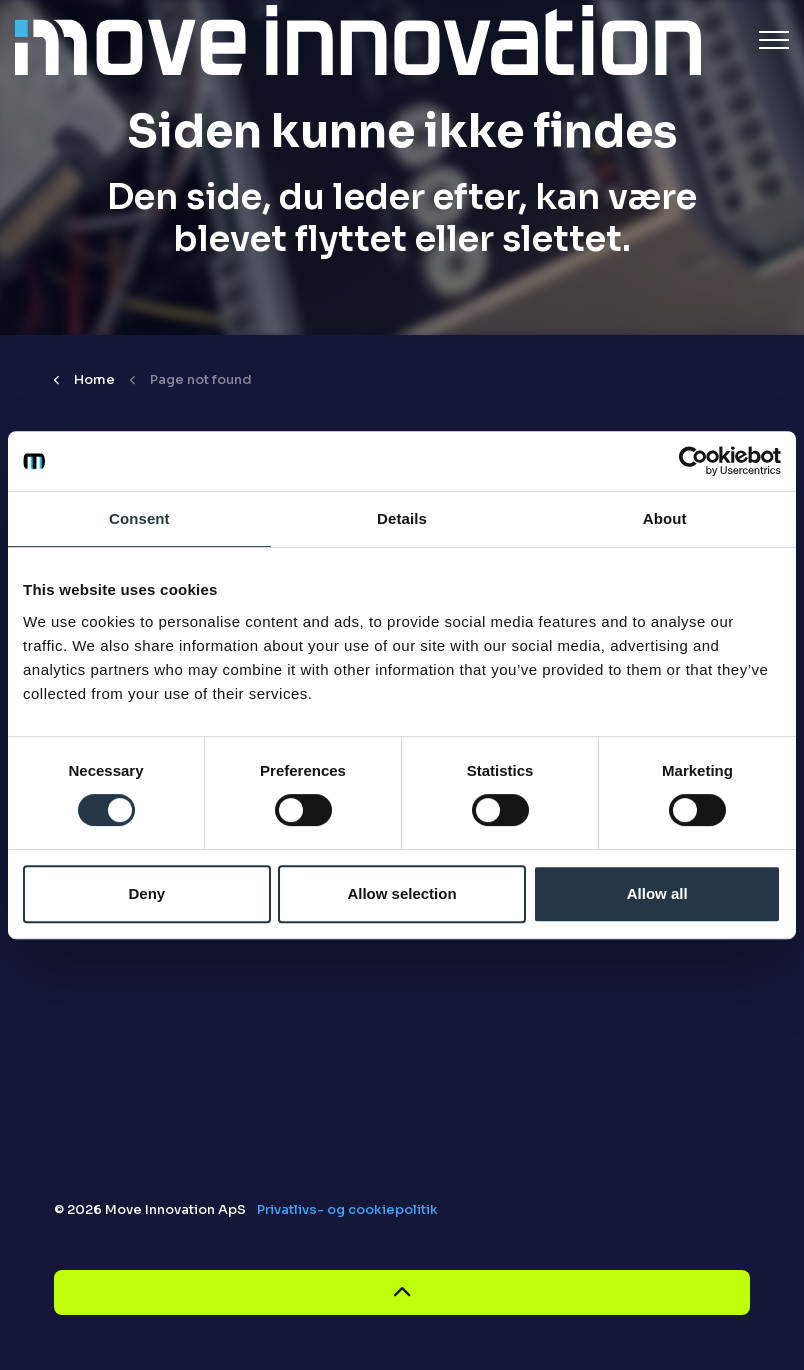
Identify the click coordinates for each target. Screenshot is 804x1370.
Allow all (657, 893)
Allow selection (401, 893)
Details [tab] (402, 518)
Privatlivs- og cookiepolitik (347, 1209)
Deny (146, 893)
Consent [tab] (139, 518)
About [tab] (665, 518)
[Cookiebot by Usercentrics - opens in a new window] (693, 461)
